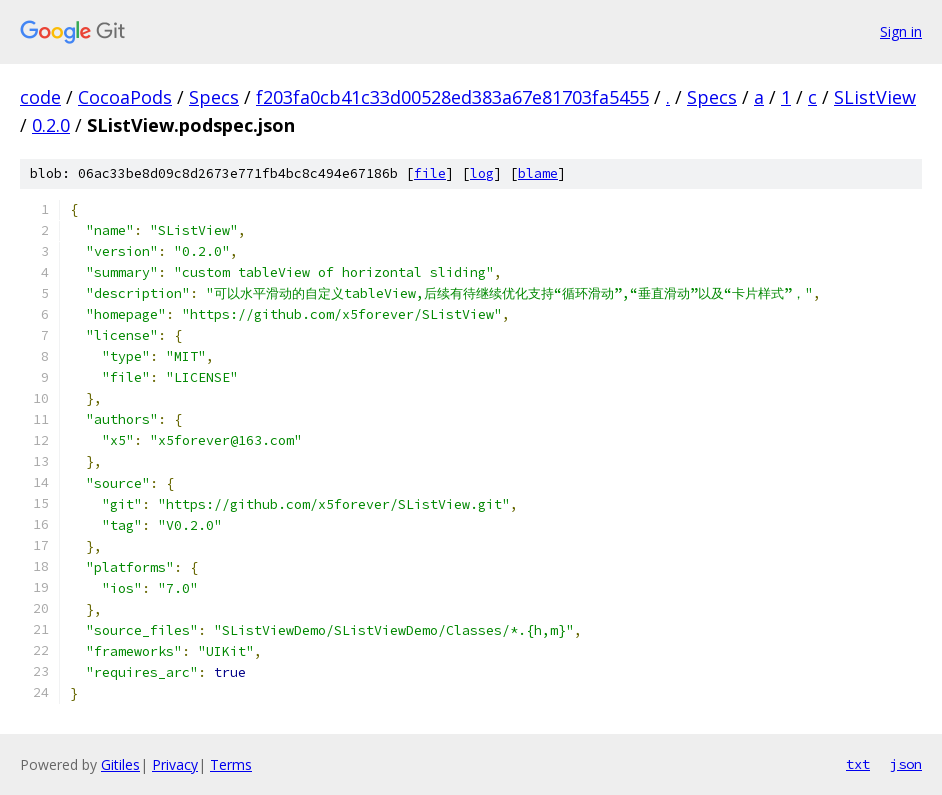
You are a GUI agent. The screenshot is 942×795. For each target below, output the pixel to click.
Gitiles (120, 764)
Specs (214, 97)
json (906, 764)
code (40, 97)
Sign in (901, 31)
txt (858, 764)
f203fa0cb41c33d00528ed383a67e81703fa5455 (452, 97)
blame (538, 173)
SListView (875, 97)
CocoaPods (125, 97)
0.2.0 (51, 125)
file (430, 173)
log (482, 173)
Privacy (175, 764)
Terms (231, 764)
